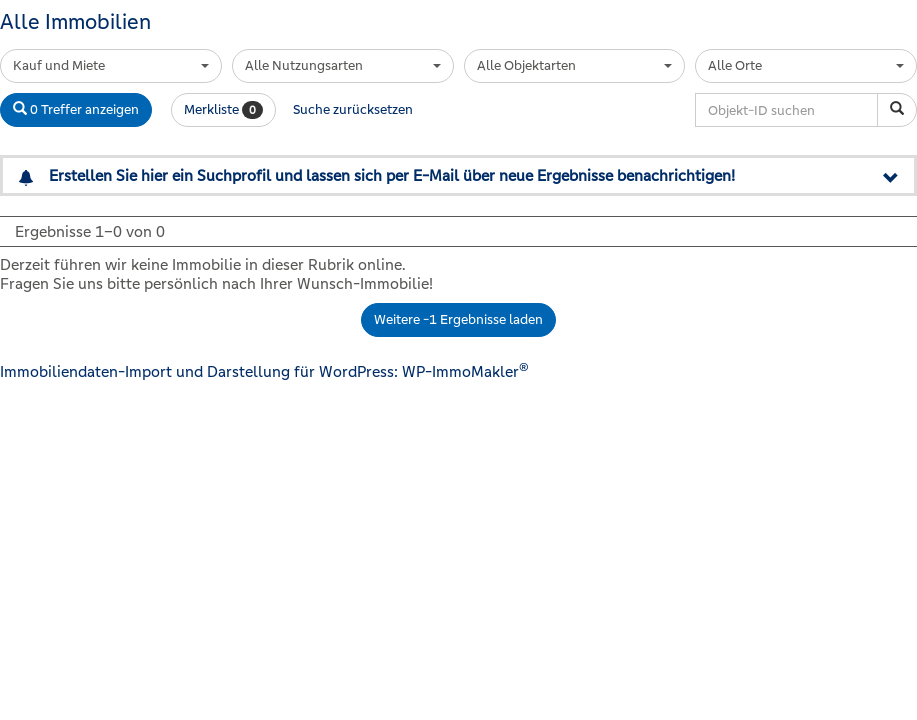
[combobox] (111, 66)
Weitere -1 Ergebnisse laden (458, 319)
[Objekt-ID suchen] (897, 110)
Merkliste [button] (223, 110)
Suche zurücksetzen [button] (353, 109)
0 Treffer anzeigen (76, 109)
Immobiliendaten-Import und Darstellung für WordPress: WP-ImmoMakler (264, 371)
